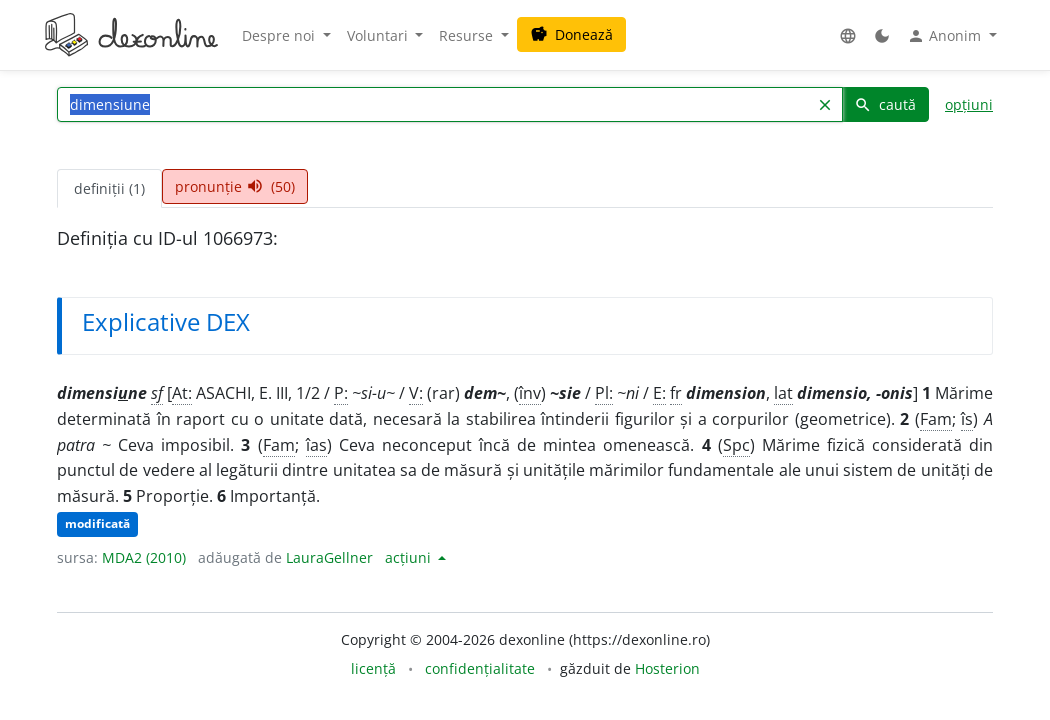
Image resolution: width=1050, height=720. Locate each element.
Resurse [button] (468, 35)
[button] (848, 35)
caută (885, 104)
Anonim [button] (946, 36)
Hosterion (667, 668)
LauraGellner (329, 557)
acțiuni (410, 557)
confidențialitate (480, 668)
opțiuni (969, 104)
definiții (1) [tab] (109, 188)
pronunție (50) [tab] (235, 186)
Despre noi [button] (280, 35)
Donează (571, 34)
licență (373, 668)
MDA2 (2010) (144, 557)
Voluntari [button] (379, 35)
